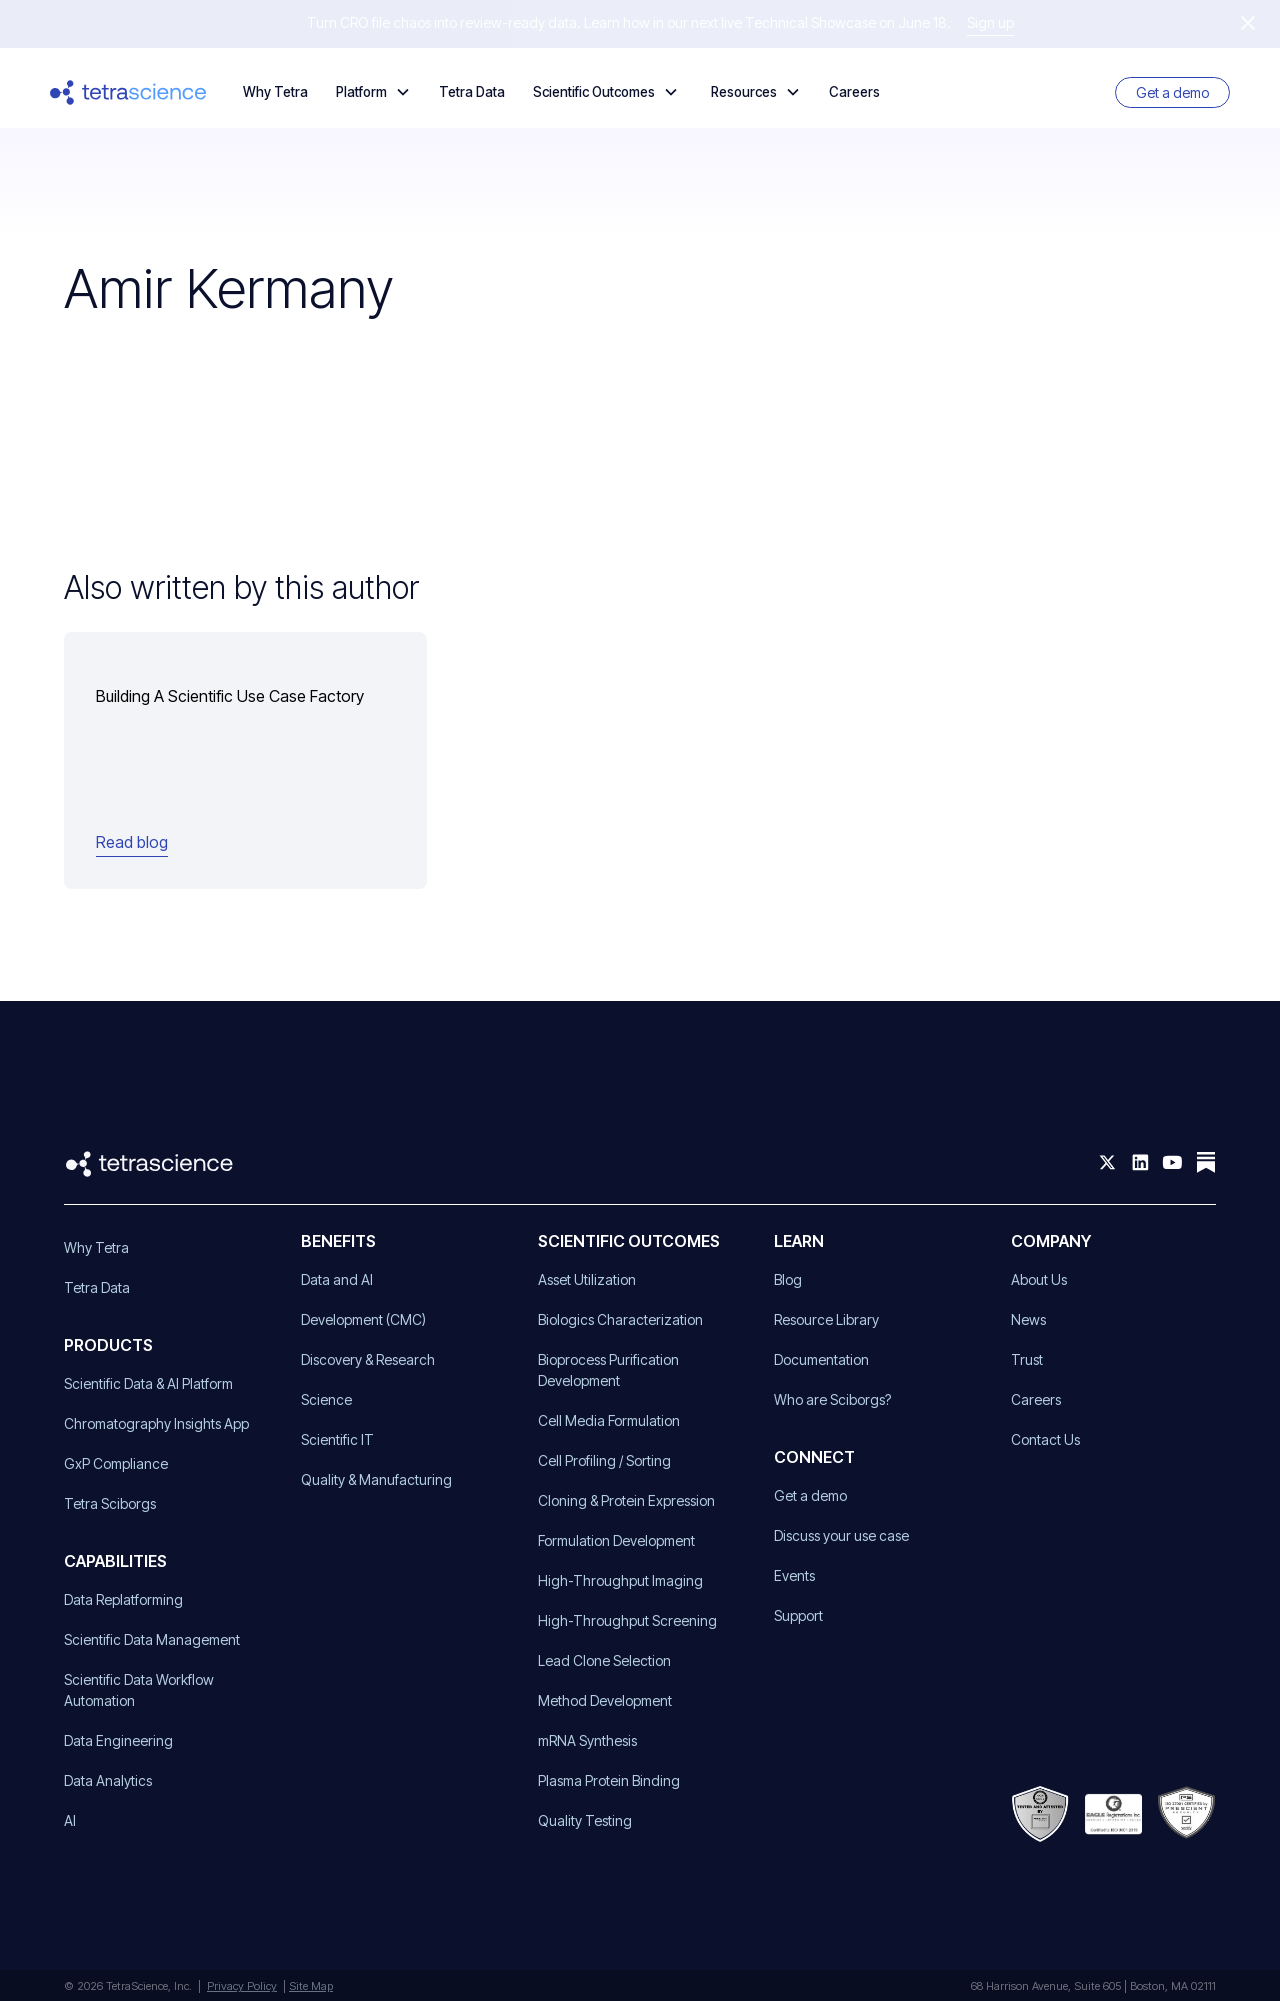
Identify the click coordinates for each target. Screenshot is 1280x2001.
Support (798, 1615)
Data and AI (337, 1279)
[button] (373, 92)
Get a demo (1172, 92)
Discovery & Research (368, 1359)
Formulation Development (616, 1540)
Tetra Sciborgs (110, 1503)
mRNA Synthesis (587, 1740)
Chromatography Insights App (156, 1423)
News (1028, 1319)
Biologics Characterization (620, 1319)
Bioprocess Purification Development (608, 1370)
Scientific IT (337, 1439)
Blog (788, 1279)
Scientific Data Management (152, 1639)
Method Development (605, 1700)
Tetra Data (472, 92)
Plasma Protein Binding (609, 1780)
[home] (128, 92)
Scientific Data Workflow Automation (139, 1690)
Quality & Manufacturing (376, 1479)
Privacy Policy (242, 1986)
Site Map (311, 1986)
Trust (1027, 1359)
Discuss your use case (841, 1535)
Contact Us (1045, 1439)
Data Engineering (118, 1740)
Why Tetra (275, 92)
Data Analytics (108, 1780)
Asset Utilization (587, 1279)
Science (326, 1399)
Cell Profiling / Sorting (604, 1460)
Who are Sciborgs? (832, 1399)
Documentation (821, 1359)
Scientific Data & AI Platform (148, 1383)
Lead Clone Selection (604, 1660)
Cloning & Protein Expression (626, 1500)
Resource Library (826, 1319)
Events (794, 1575)
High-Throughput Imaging (620, 1580)
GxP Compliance (116, 1463)
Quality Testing (585, 1820)
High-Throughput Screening (627, 1620)
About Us (1039, 1279)
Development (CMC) (363, 1319)
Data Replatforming (123, 1599)
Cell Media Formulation (609, 1420)
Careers (854, 92)
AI (70, 1820)
